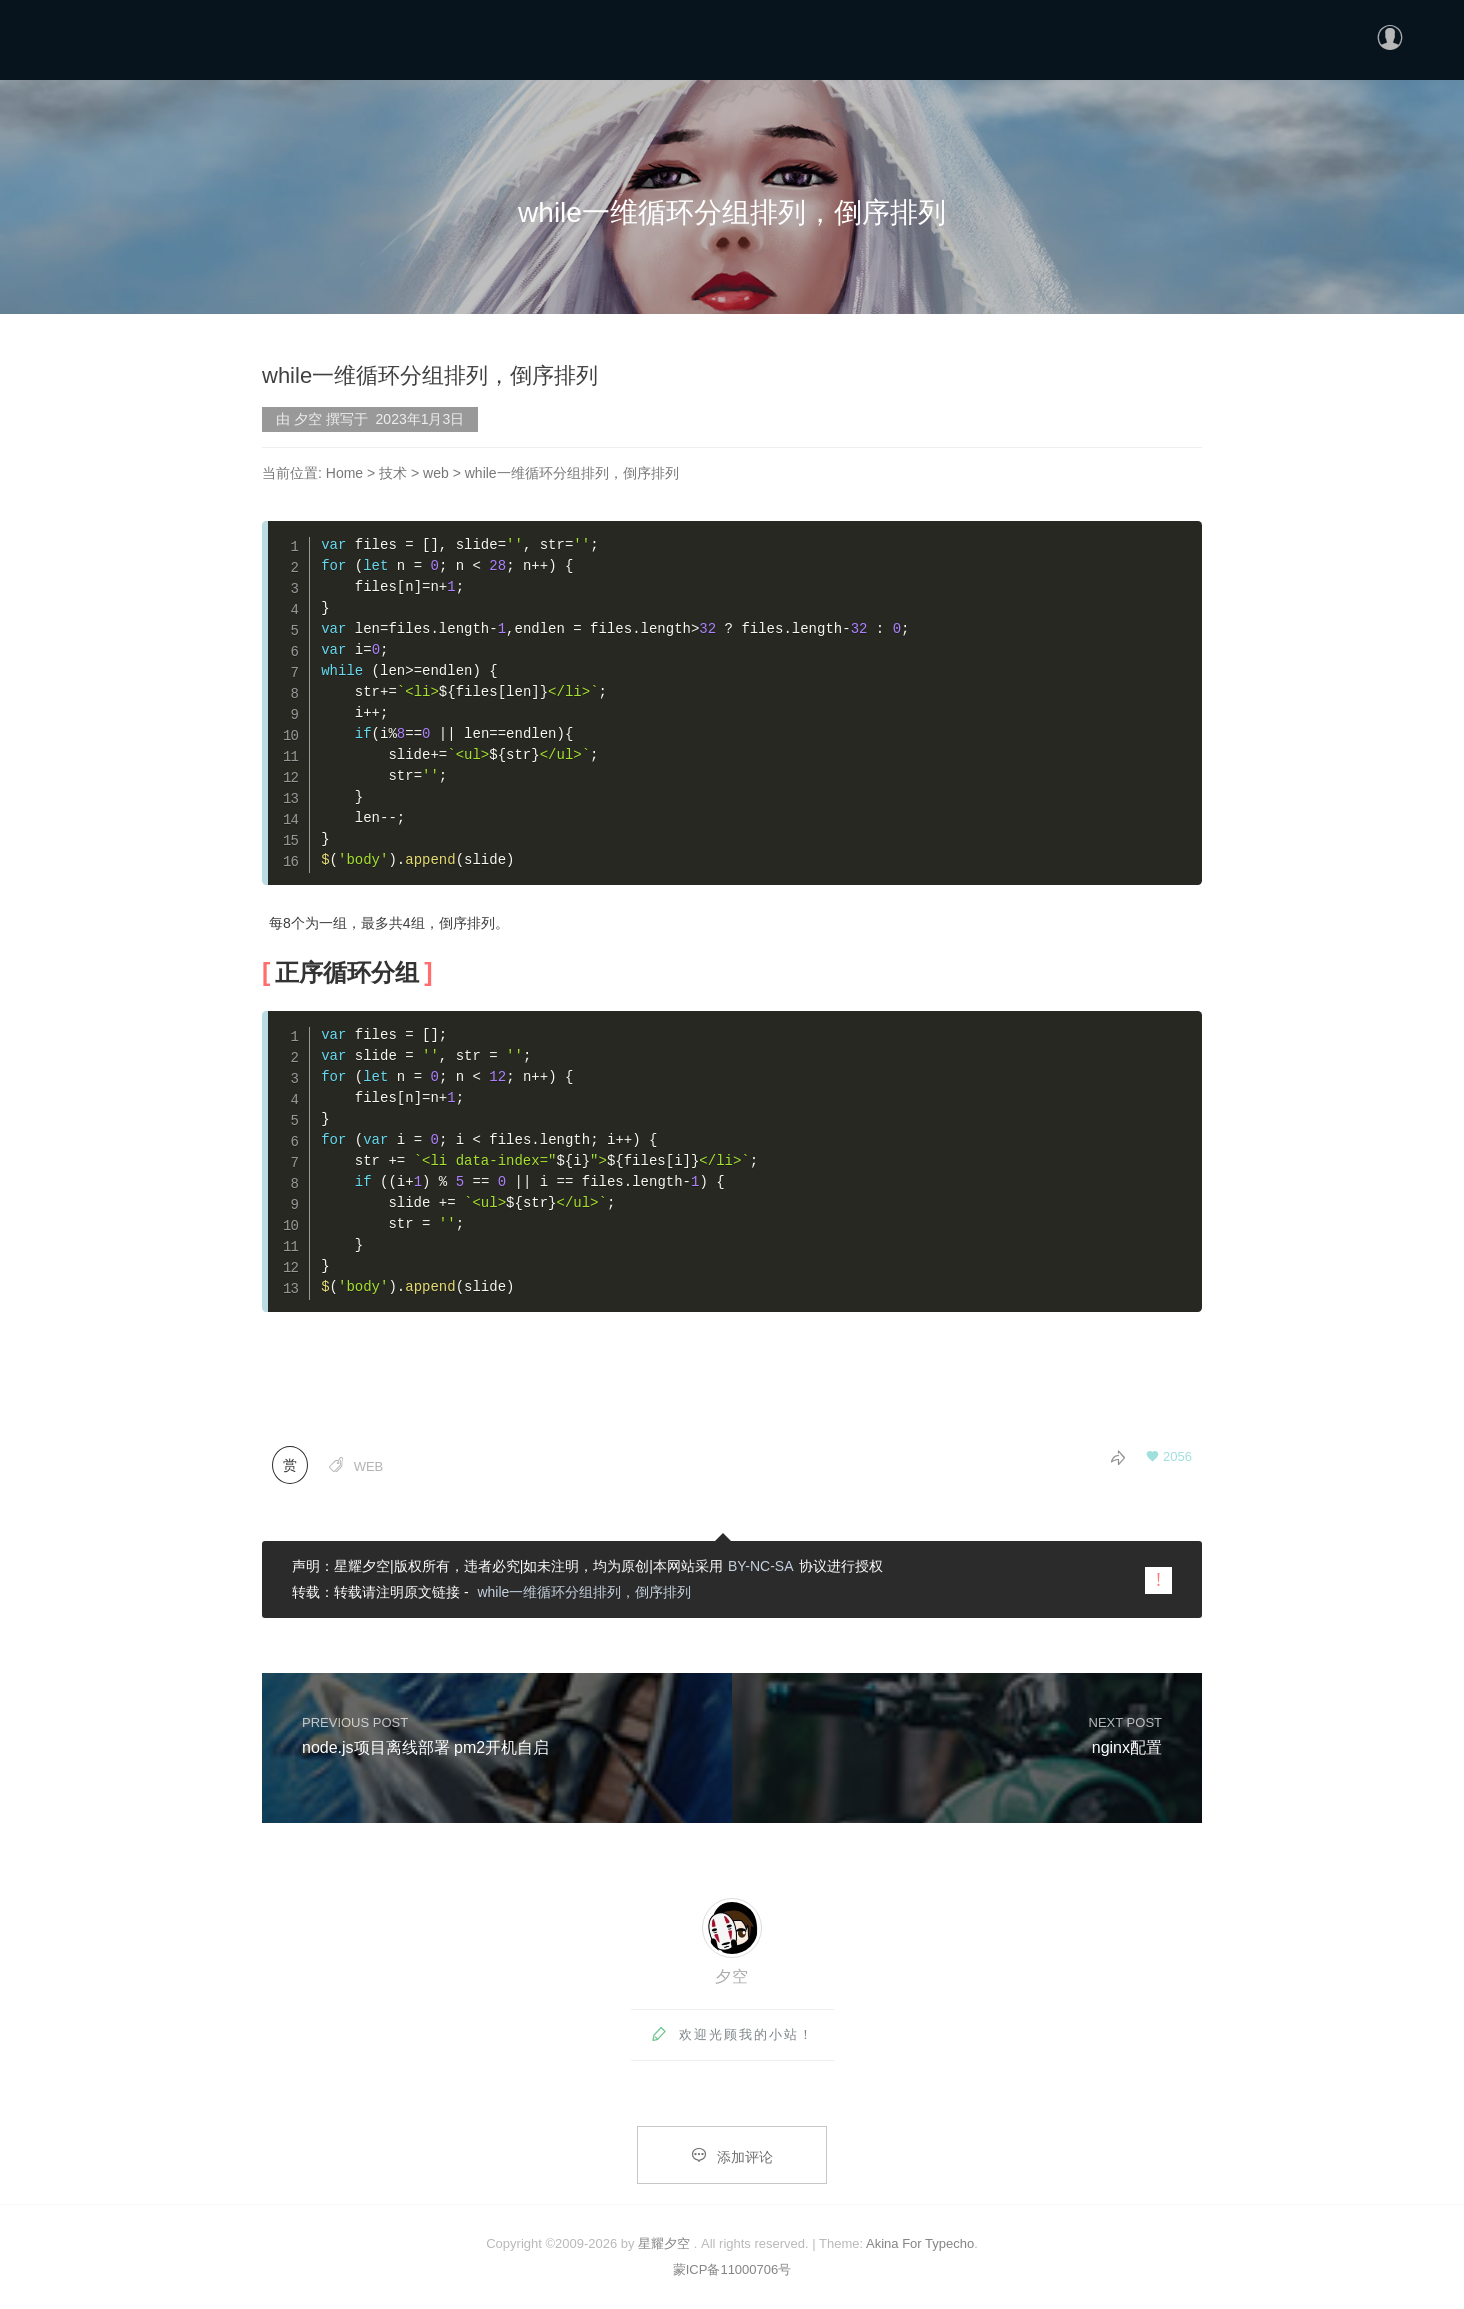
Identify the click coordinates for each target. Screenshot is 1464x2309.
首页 (1149, 36)
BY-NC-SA (761, 1566)
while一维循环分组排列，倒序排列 (584, 1592)
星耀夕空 (664, 2243)
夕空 (732, 1976)
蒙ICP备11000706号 (732, 2269)
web (436, 473)
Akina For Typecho (920, 2243)
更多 (1265, 36)
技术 (393, 473)
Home (344, 473)
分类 (1207, 36)
